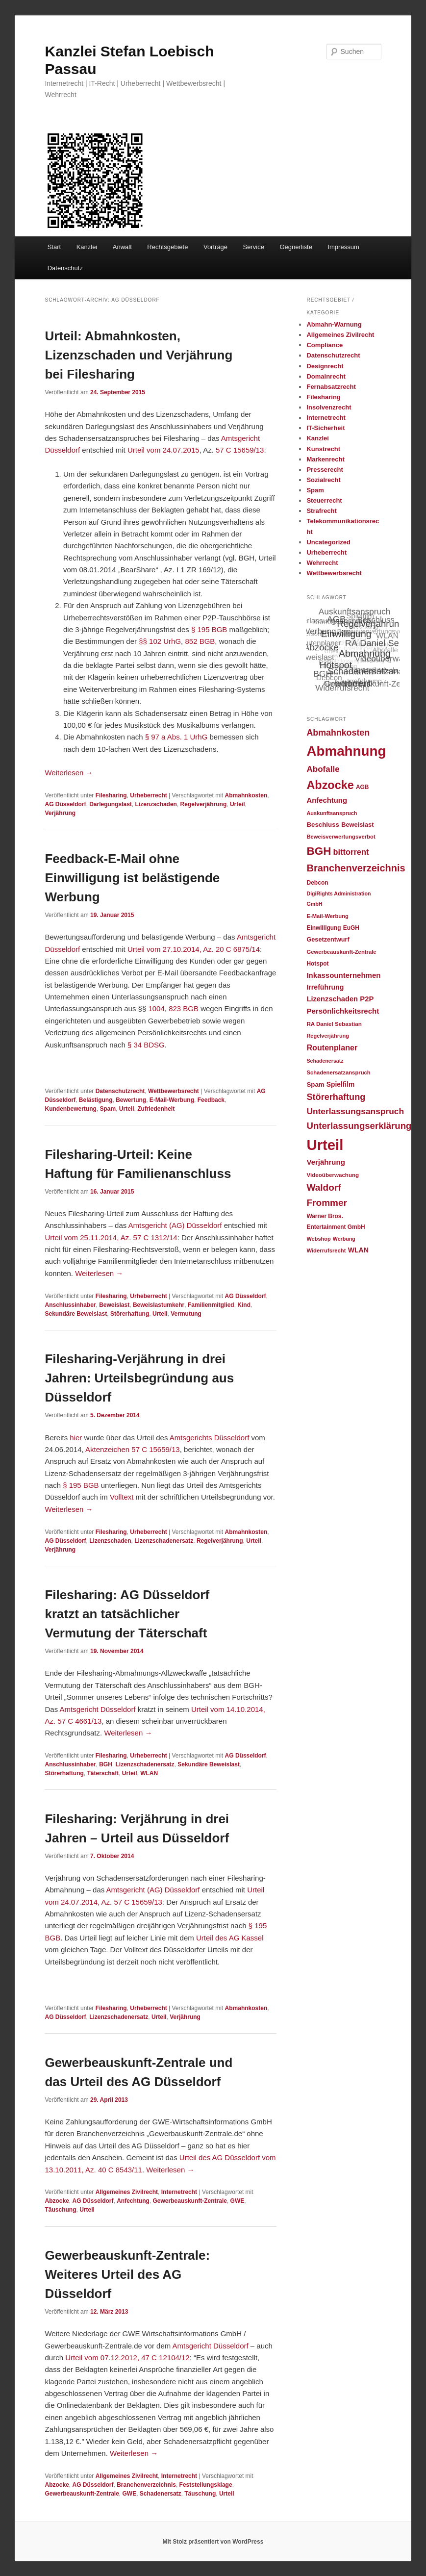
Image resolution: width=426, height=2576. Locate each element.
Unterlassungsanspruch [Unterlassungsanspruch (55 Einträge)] (355, 1111)
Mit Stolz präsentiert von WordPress (213, 2541)
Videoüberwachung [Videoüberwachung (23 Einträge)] (332, 1175)
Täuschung (60, 2209)
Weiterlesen (69, 772)
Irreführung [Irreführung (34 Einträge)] (325, 987)
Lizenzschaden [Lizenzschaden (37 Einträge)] (332, 999)
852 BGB (200, 641)
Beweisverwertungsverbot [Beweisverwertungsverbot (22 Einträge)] (340, 837)
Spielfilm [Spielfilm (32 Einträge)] (340, 1084)
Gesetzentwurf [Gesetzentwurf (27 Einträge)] (327, 939)
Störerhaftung (129, 1313)
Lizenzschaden (156, 804)
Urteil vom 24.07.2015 (163, 450)
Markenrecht (325, 459)
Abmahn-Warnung (333, 324)
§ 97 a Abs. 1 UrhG (176, 737)
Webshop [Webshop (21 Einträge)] (318, 1239)
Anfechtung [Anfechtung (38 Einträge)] (326, 800)
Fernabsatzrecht (330, 386)
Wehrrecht (322, 562)
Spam (108, 1108)
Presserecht (324, 469)
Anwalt (122, 247)
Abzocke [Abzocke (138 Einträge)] (329, 785)
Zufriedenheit (156, 1108)
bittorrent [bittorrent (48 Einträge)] (351, 851)
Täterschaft (103, 1773)
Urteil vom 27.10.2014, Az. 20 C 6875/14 (193, 949)
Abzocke (57, 2200)
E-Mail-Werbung (172, 1100)
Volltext (121, 1497)
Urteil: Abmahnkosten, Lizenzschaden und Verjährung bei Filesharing (138, 355)
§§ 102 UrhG (160, 641)
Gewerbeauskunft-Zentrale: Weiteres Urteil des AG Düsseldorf (127, 2274)
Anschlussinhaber (70, 1304)
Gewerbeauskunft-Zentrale (190, 2200)
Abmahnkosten (246, 795)
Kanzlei (87, 247)
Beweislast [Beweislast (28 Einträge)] (357, 824)
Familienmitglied (211, 1304)
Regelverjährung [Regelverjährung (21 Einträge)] (327, 1036)
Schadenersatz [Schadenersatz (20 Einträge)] (324, 1061)
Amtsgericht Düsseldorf (97, 1709)
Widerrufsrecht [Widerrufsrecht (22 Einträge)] (326, 1250)
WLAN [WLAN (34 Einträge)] (358, 1250)
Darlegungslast (110, 804)
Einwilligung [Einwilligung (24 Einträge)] (323, 927)
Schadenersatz (160, 2493)
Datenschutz (65, 268)
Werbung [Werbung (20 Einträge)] (344, 1239)
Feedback (211, 1100)
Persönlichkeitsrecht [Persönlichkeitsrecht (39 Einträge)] (342, 1011)
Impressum (343, 247)
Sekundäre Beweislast (76, 1313)
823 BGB (184, 1008)
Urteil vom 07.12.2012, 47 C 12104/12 (127, 2357)
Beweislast (114, 1304)
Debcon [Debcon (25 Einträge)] (317, 882)
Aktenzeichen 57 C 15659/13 (132, 1449)
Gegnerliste (295, 247)
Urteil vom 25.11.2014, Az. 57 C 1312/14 (111, 1237)
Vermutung (186, 1313)
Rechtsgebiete (167, 247)
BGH (105, 1764)
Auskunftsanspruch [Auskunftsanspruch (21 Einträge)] (331, 813)
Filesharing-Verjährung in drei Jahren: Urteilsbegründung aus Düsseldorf (139, 1378)
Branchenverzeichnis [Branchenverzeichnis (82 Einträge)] (355, 868)
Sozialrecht (323, 480)
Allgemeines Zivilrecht (127, 2192)
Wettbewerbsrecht (173, 1091)
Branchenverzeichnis (146, 2484)
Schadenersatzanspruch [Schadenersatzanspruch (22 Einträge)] (338, 1072)
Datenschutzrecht (120, 1091)
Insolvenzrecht (328, 407)
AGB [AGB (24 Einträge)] (362, 787)
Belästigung (96, 1100)
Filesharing (111, 795)
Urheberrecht (148, 795)
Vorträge (215, 247)
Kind (244, 1304)
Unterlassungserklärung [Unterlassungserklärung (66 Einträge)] (358, 1126)
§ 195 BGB (209, 629)
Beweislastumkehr (158, 1304)
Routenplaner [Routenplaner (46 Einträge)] (331, 1047)
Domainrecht (325, 376)
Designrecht (324, 366)
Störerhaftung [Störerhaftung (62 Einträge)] (335, 1097)
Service (253, 247)
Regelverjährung (203, 804)
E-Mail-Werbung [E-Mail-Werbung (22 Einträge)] (327, 916)
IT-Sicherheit (325, 428)
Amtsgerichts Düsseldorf (210, 1437)
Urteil (237, 804)
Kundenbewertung (70, 1108)
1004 (156, 1008)
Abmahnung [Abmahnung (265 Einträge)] (346, 751)
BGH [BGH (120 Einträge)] (318, 851)
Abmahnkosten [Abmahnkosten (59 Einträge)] (338, 733)
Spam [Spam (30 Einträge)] (315, 1084)
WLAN (149, 1773)
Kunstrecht (323, 449)
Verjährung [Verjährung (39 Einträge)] (325, 1162)
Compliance (324, 345)
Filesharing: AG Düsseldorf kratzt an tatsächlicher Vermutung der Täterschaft (127, 1613)
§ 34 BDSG (146, 1045)
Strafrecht (321, 510)
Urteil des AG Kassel (230, 1938)
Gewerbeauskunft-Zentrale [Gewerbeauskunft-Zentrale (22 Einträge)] (341, 952)
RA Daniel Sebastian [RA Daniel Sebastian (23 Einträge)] (333, 1023)
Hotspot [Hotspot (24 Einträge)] (317, 963)
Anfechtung (133, 2200)
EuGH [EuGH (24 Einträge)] (351, 927)
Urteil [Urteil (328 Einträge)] (324, 1145)
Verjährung (60, 813)
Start (54, 247)
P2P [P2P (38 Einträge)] (367, 999)
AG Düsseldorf (65, 804)
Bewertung (131, 1100)
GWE (237, 2200)
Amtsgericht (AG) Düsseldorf (175, 1225)
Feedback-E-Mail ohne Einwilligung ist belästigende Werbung (132, 877)
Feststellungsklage (205, 2484)
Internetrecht (179, 2192)
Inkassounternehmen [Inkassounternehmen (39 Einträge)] (343, 975)
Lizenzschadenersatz (163, 1540)
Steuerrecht (324, 500)
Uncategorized (328, 542)
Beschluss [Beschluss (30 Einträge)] (322, 824)
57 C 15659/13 (240, 450)
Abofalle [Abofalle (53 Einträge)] (322, 769)
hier (77, 1437)
